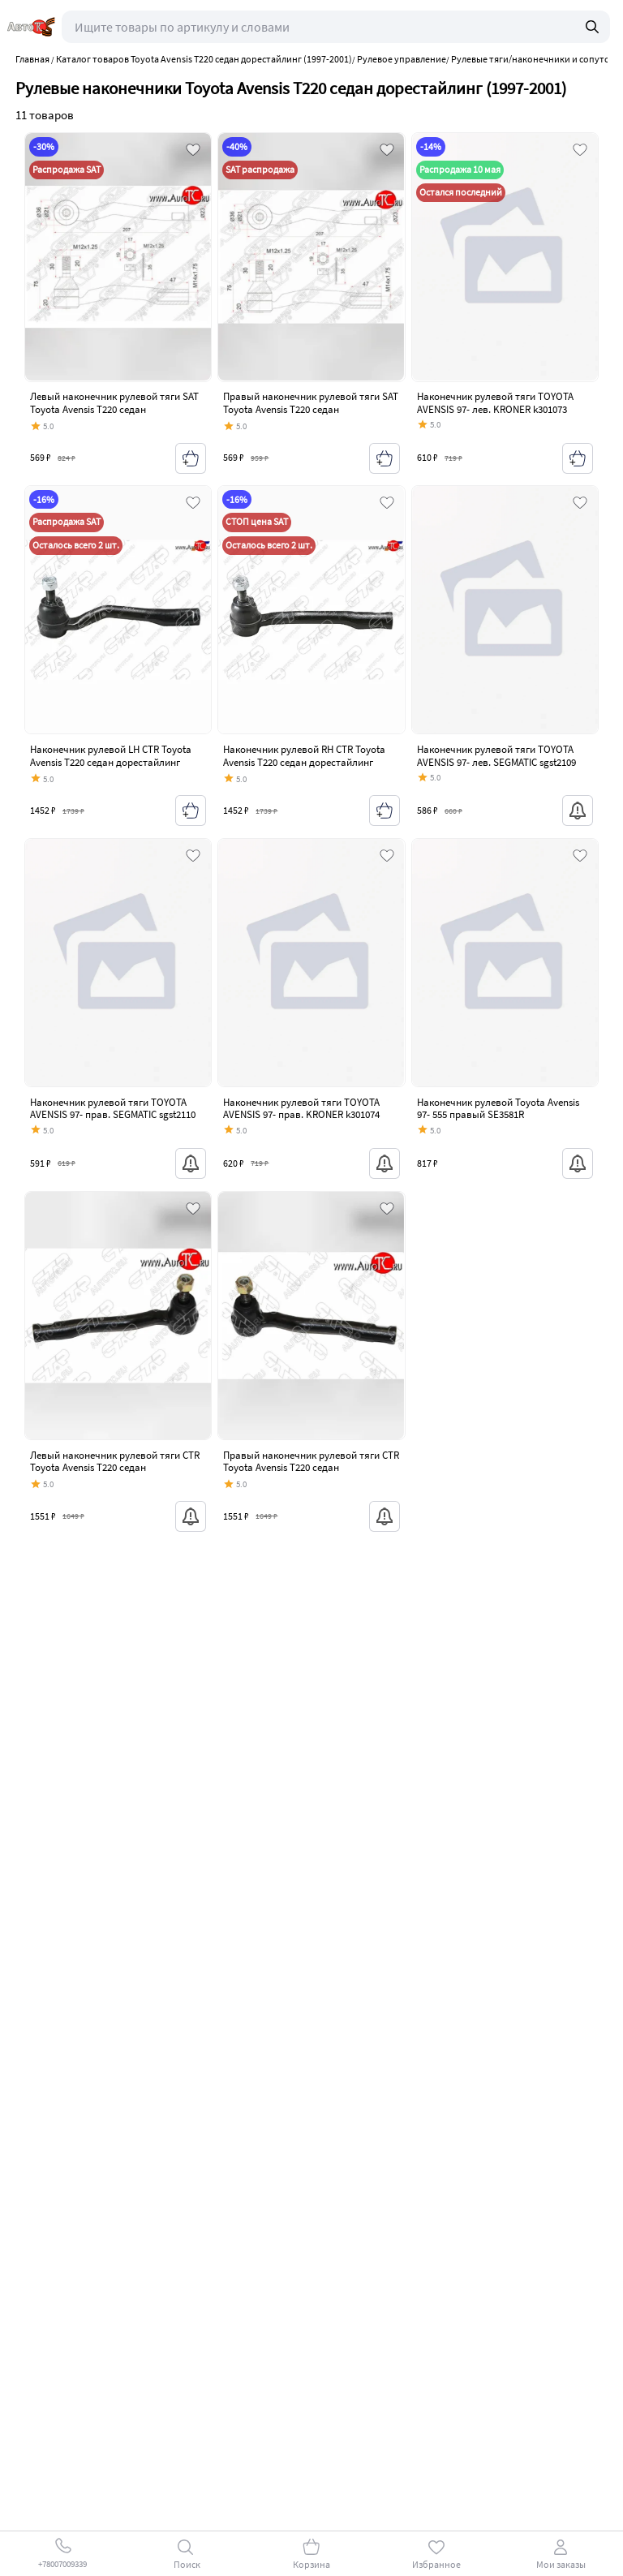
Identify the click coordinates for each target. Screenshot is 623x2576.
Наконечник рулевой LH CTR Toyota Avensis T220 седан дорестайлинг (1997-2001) (110, 761)
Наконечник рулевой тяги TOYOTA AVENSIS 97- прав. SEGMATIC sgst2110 (112, 1108)
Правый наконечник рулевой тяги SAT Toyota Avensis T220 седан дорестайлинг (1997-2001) (310, 408)
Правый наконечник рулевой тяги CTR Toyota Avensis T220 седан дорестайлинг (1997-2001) (311, 1467)
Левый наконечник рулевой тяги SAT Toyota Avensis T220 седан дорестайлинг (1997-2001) (114, 408)
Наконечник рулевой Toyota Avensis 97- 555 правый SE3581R (498, 1108)
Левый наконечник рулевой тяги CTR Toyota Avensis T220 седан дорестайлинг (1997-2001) (115, 1467)
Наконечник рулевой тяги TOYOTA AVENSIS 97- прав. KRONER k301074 (301, 1108)
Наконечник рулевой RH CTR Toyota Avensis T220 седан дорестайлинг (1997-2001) (304, 761)
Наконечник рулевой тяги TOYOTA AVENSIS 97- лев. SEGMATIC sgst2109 (496, 755)
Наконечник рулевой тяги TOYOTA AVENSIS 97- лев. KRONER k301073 (495, 402)
